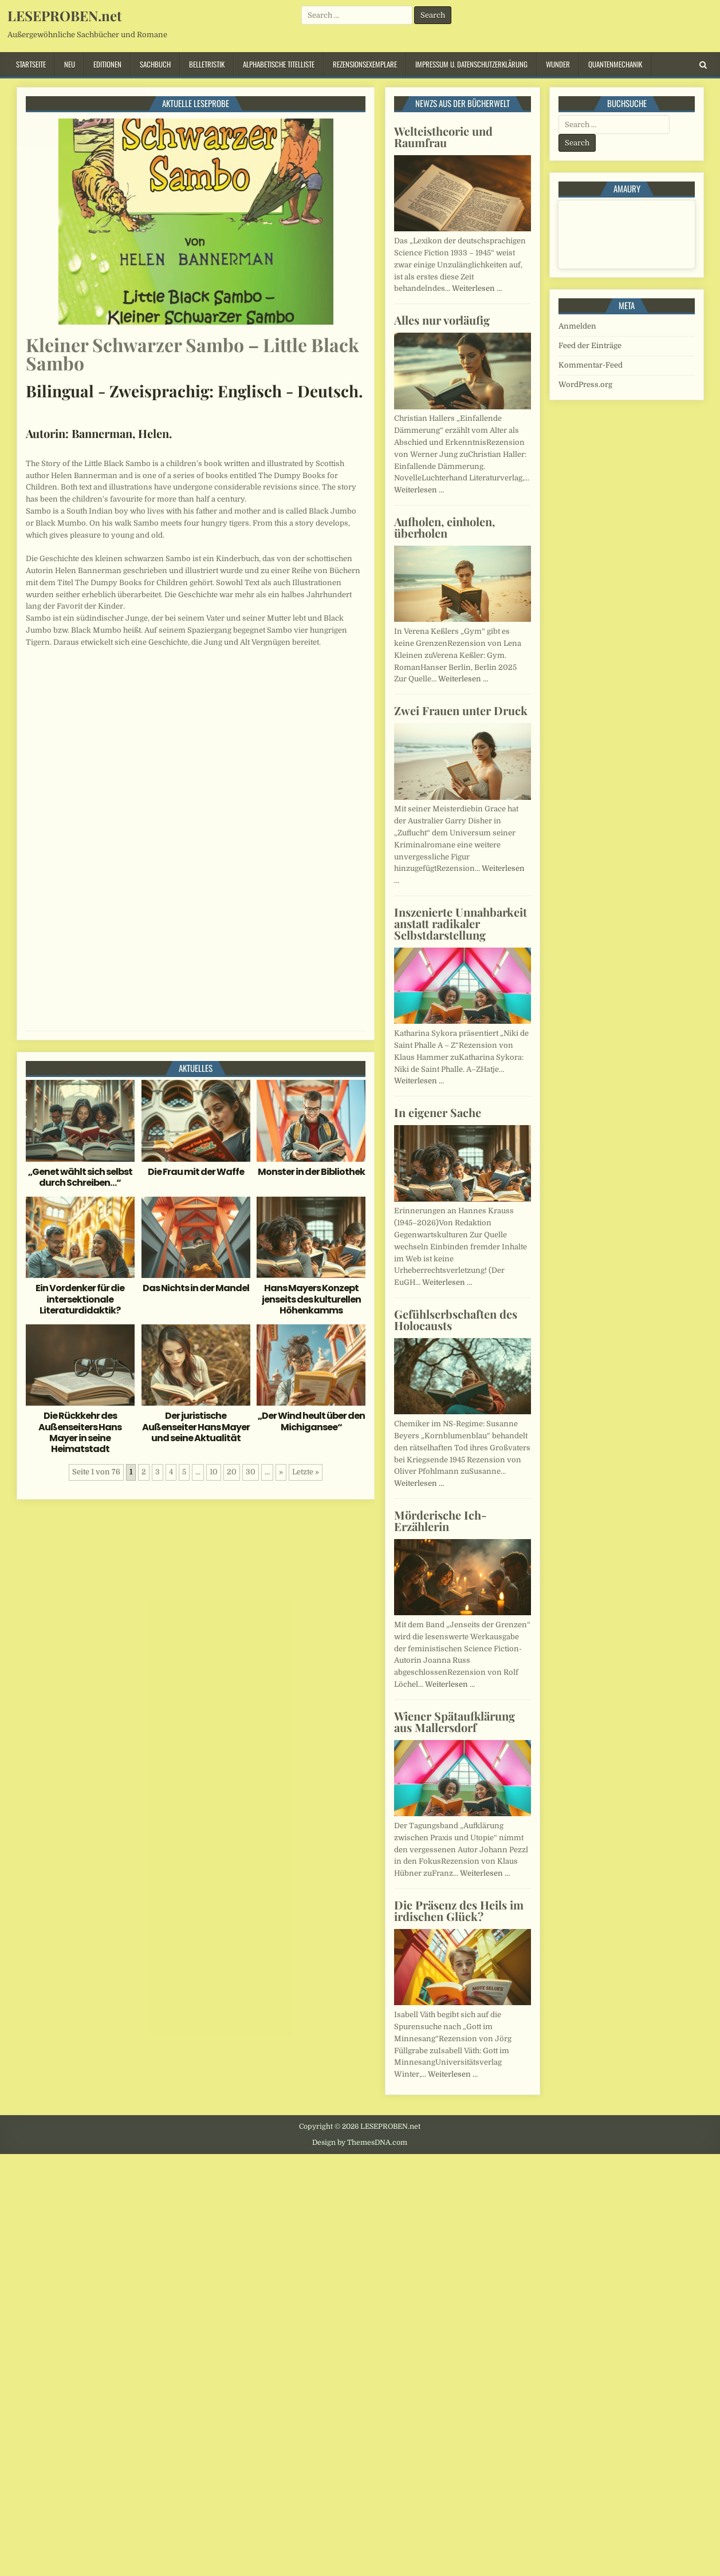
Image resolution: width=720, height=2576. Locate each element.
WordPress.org (585, 384)
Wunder (558, 64)
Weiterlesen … (477, 288)
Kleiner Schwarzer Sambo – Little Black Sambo (192, 353)
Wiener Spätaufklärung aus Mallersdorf (454, 1721)
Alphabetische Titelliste (278, 64)
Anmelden (577, 326)
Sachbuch (155, 64)
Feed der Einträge (589, 345)
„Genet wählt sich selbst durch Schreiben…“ (80, 1177)
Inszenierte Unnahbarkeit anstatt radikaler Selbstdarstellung (460, 923)
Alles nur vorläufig (442, 320)
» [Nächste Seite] (281, 1472)
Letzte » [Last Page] (305, 1472)
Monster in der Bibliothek (311, 1171)
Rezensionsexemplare (365, 64)
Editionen (107, 64)
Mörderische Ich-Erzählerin (440, 1520)
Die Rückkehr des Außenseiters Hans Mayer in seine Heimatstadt (79, 1432)
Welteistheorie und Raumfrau (443, 136)
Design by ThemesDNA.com (359, 2143)
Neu (69, 64)
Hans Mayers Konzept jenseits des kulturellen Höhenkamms (311, 1298)
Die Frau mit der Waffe (196, 1171)
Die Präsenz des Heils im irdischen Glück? (459, 1910)
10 (214, 1472)
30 (250, 1472)
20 (232, 1472)
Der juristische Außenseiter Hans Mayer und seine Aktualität (196, 1426)
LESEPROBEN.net (64, 15)
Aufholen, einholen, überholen (444, 527)
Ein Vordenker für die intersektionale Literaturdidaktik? (80, 1298)
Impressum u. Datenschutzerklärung (471, 64)
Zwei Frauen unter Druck (461, 710)
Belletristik (207, 64)
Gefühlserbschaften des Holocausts (455, 1319)
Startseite (31, 64)
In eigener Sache (437, 1112)
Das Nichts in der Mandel (196, 1288)
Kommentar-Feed (590, 365)
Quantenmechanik (615, 64)
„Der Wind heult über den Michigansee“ (311, 1421)
